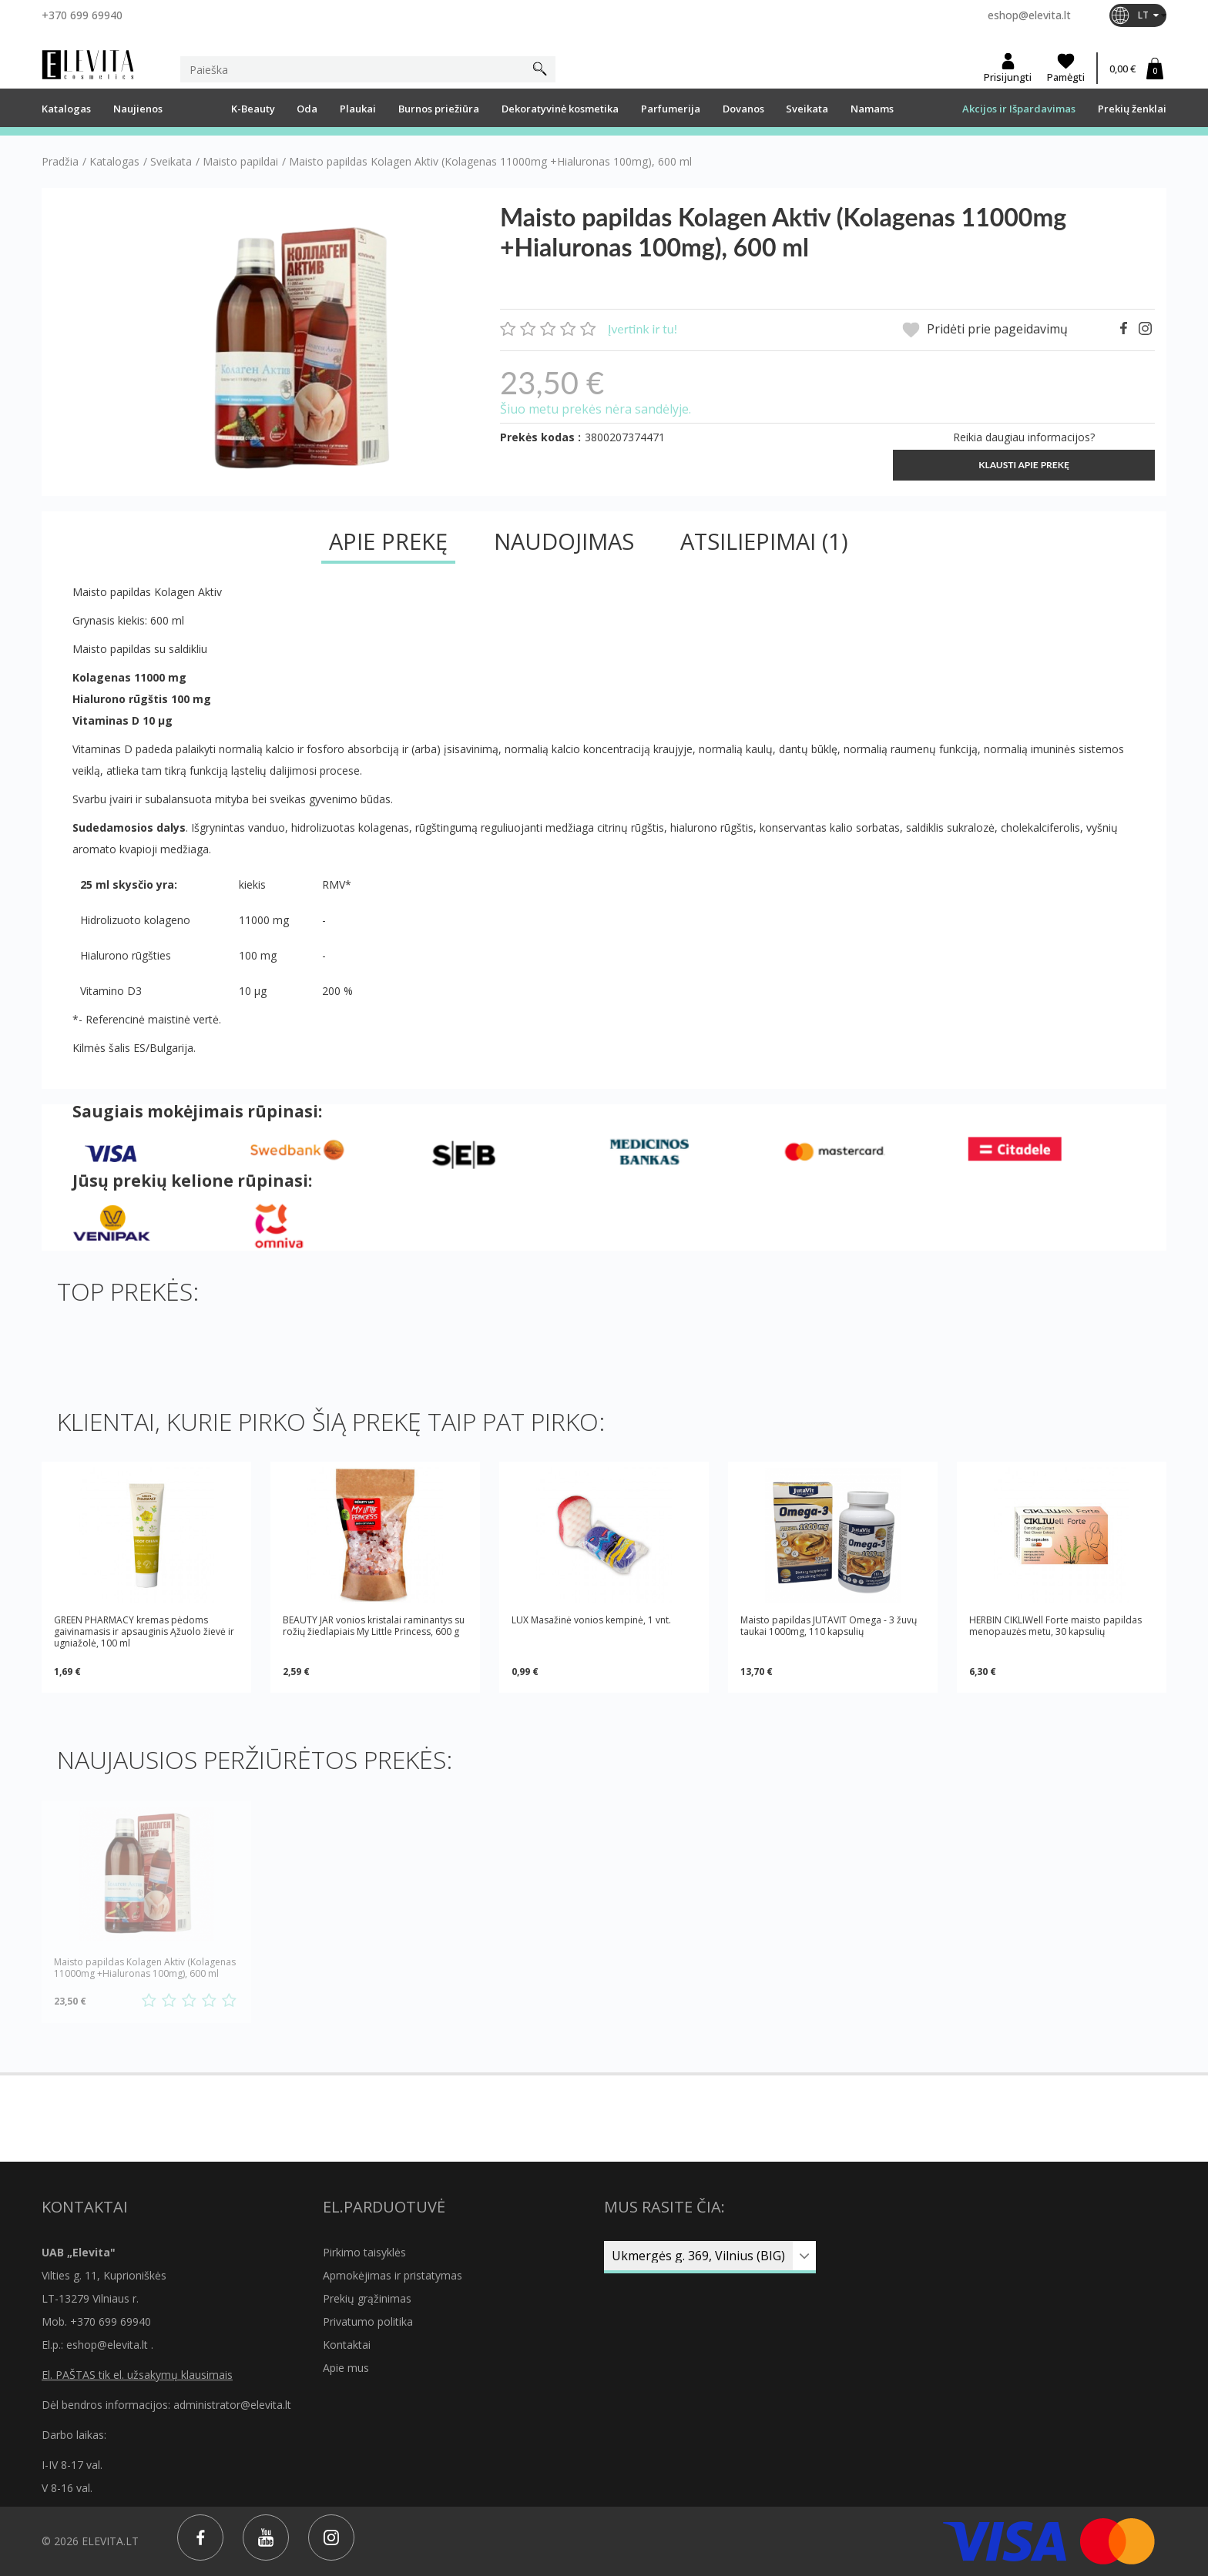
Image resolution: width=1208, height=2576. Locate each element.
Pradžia (60, 162)
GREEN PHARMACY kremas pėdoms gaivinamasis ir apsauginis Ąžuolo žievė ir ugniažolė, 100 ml (144, 1631)
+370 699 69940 (82, 15)
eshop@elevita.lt (1029, 15)
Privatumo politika (368, 2321)
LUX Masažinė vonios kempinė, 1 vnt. (591, 1620)
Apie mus (346, 2367)
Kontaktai (347, 2344)
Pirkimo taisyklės (364, 2252)
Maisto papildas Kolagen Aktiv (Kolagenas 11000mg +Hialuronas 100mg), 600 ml (145, 1967)
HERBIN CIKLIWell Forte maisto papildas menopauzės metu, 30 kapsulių (1055, 1626)
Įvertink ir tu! (642, 328)
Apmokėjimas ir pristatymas (392, 2275)
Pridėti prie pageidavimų (985, 330)
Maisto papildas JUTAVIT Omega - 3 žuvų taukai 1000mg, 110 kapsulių (828, 1626)
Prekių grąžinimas (367, 2298)
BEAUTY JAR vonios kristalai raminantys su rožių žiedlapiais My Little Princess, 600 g (374, 1626)
